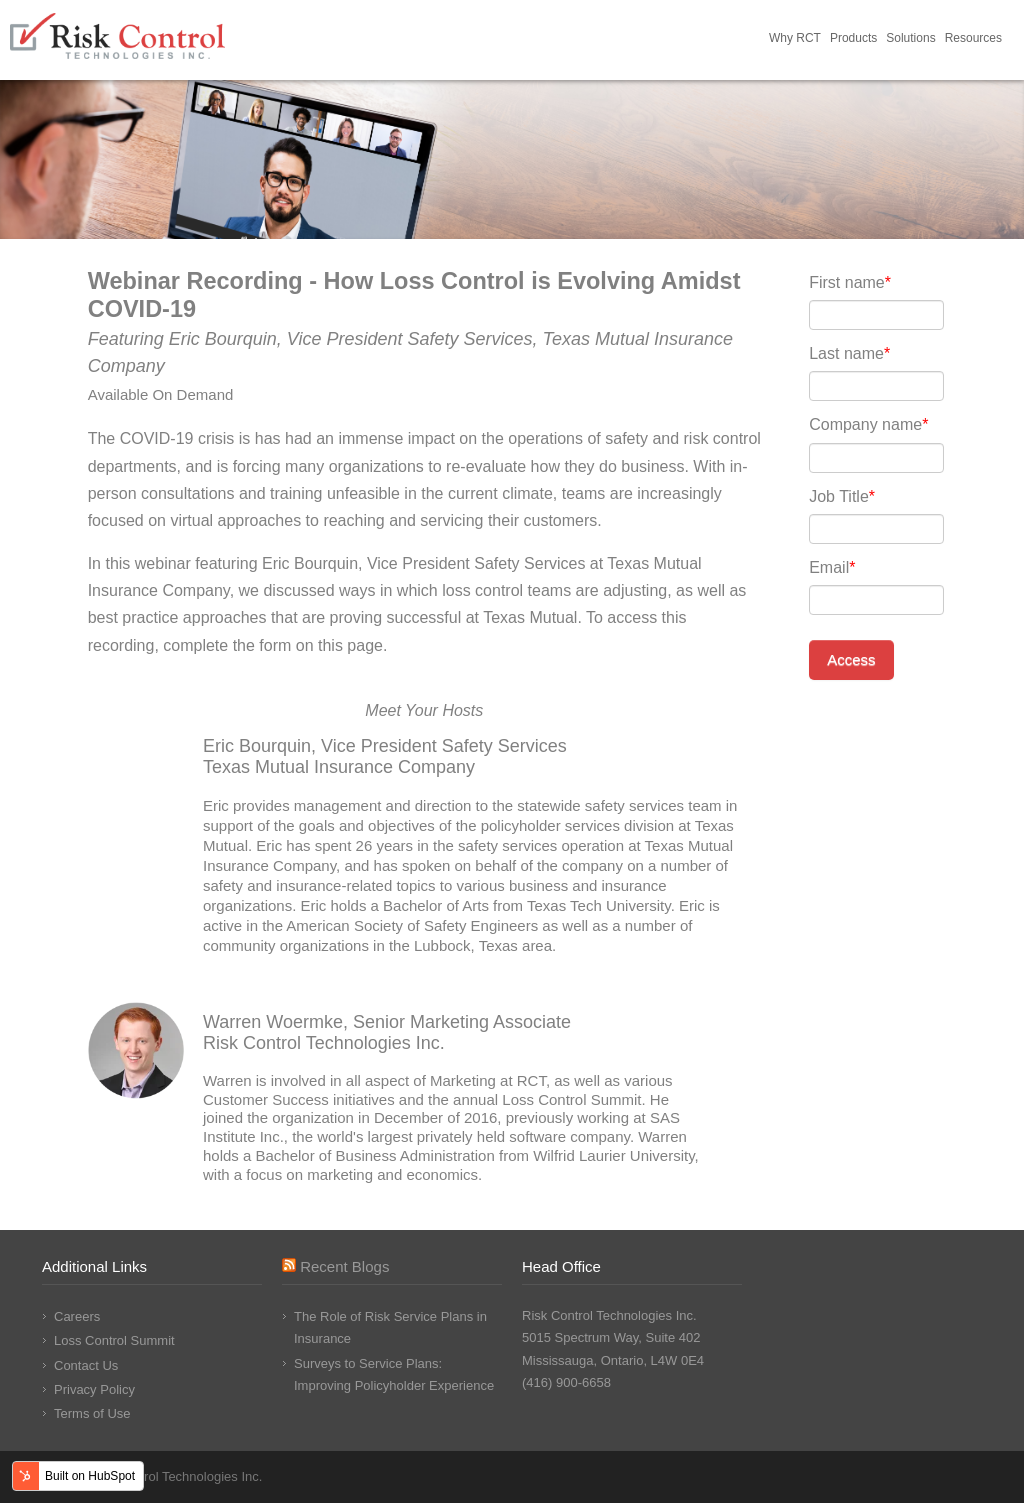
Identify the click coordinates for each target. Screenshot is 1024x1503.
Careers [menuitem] (77, 1316)
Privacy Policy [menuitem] (94, 1389)
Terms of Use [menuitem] (92, 1413)
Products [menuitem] (853, 38)
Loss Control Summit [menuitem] (114, 1340)
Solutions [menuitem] (910, 38)
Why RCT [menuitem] (795, 38)
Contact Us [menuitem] (86, 1365)
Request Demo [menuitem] (1011, 40)
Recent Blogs (344, 1266)
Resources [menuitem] (973, 38)
